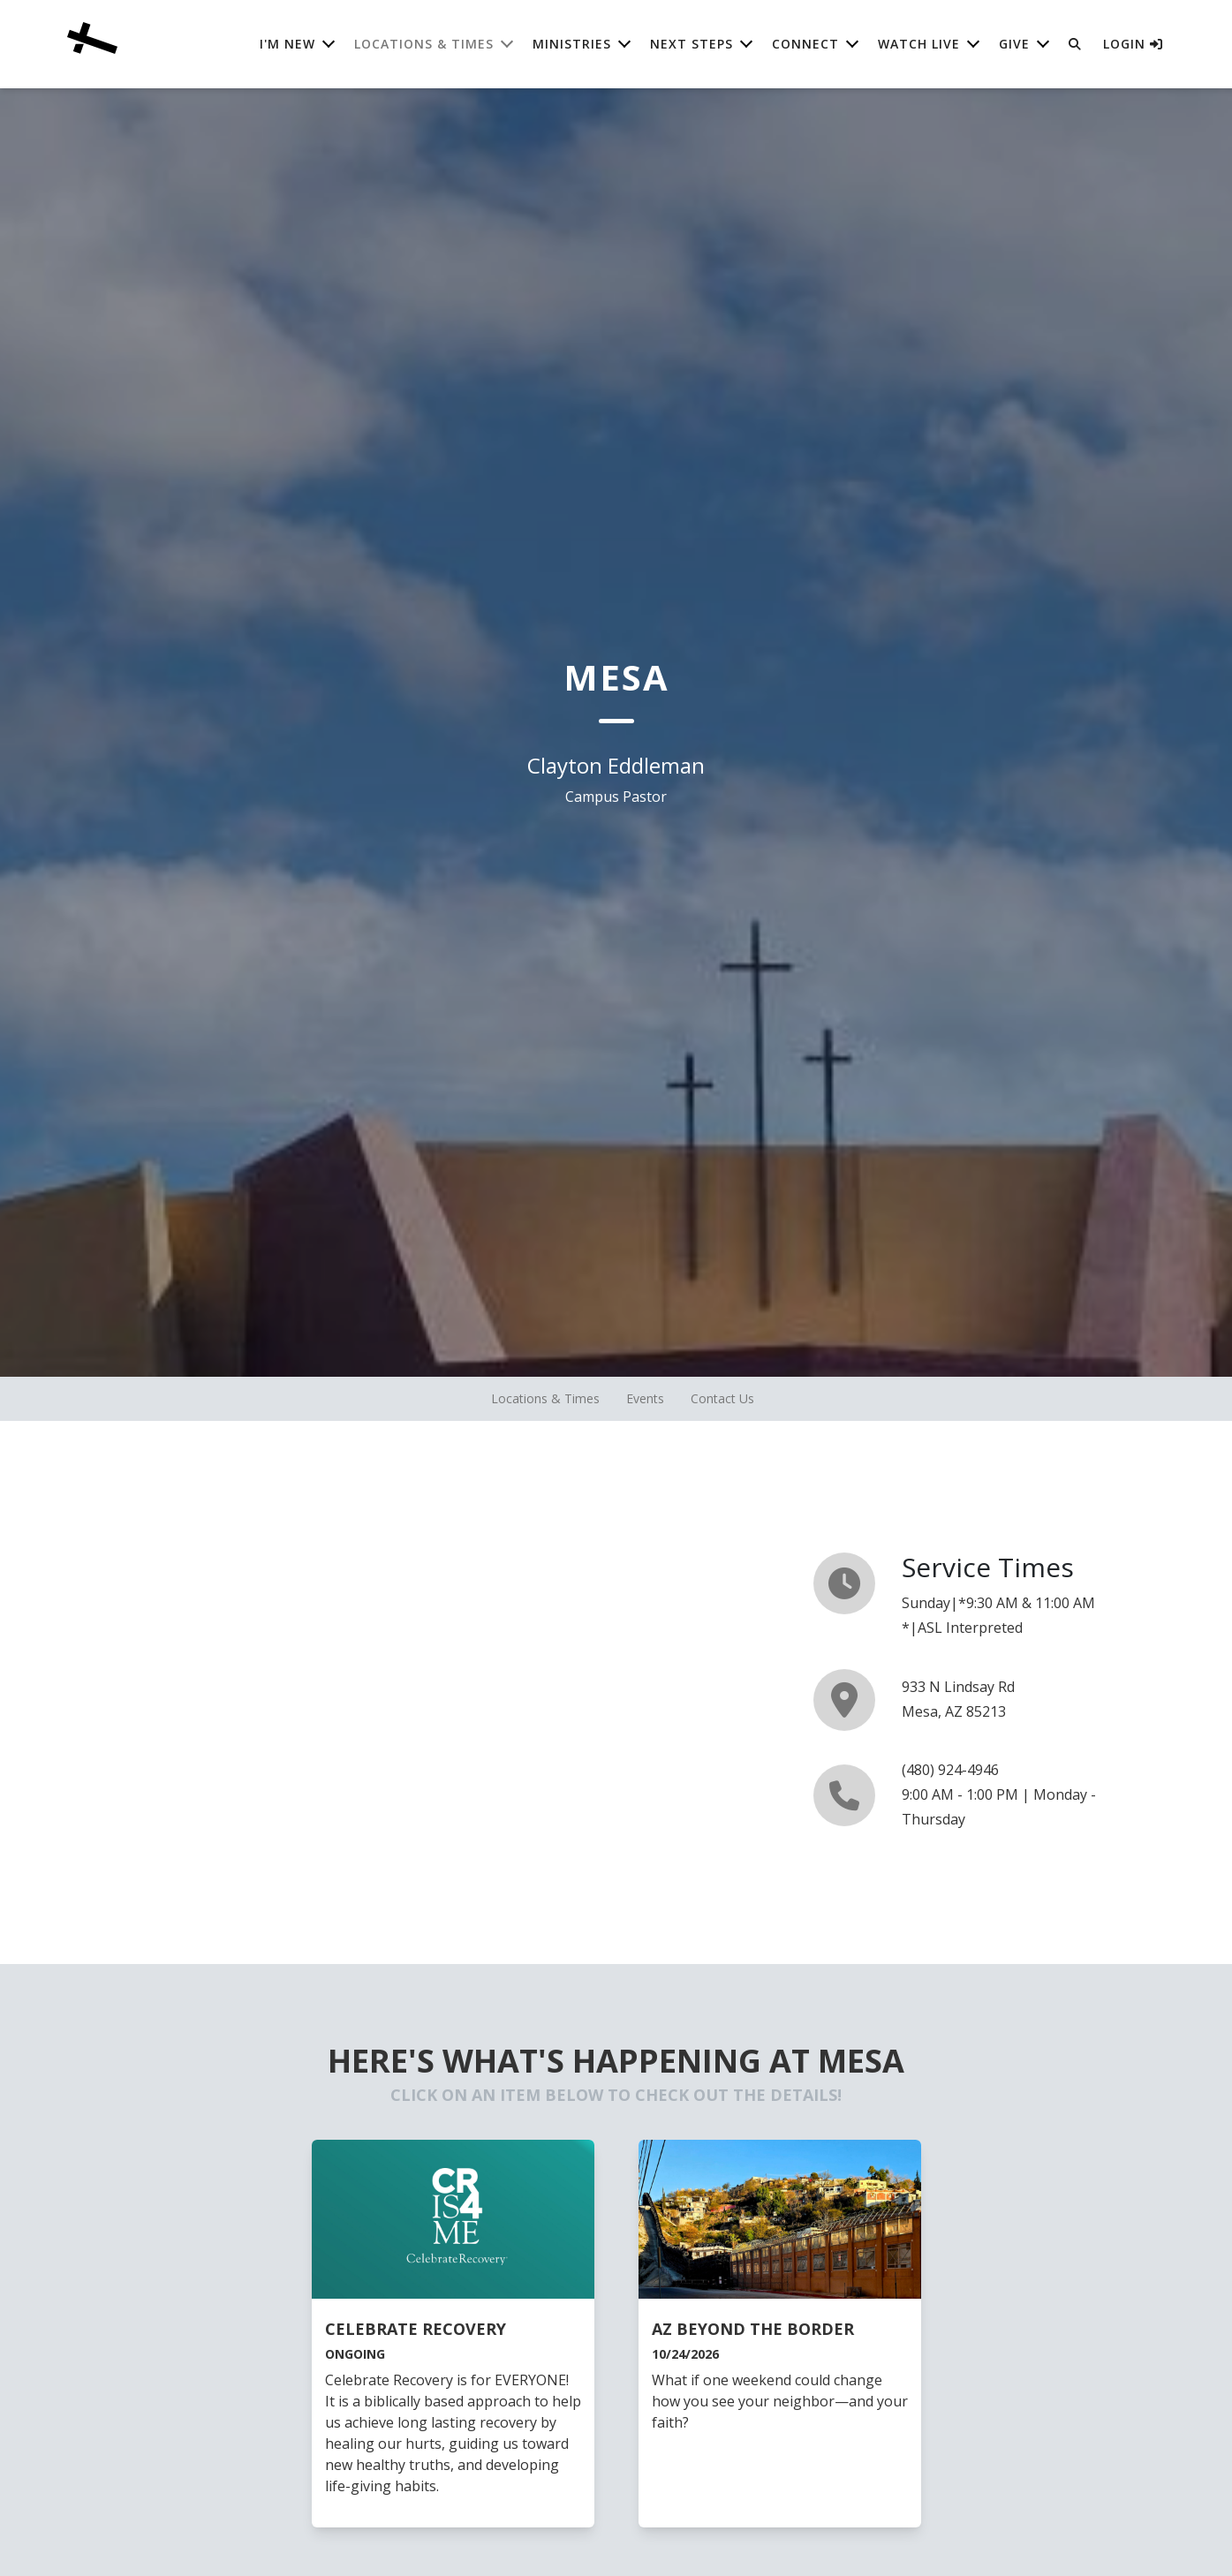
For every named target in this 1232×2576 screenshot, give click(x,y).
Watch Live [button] (919, 43)
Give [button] (1014, 43)
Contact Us (722, 1398)
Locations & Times (545, 1398)
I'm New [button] (287, 43)
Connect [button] (805, 43)
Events (645, 1398)
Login (1133, 43)
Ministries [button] (572, 43)
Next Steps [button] (691, 43)
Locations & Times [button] (424, 43)
